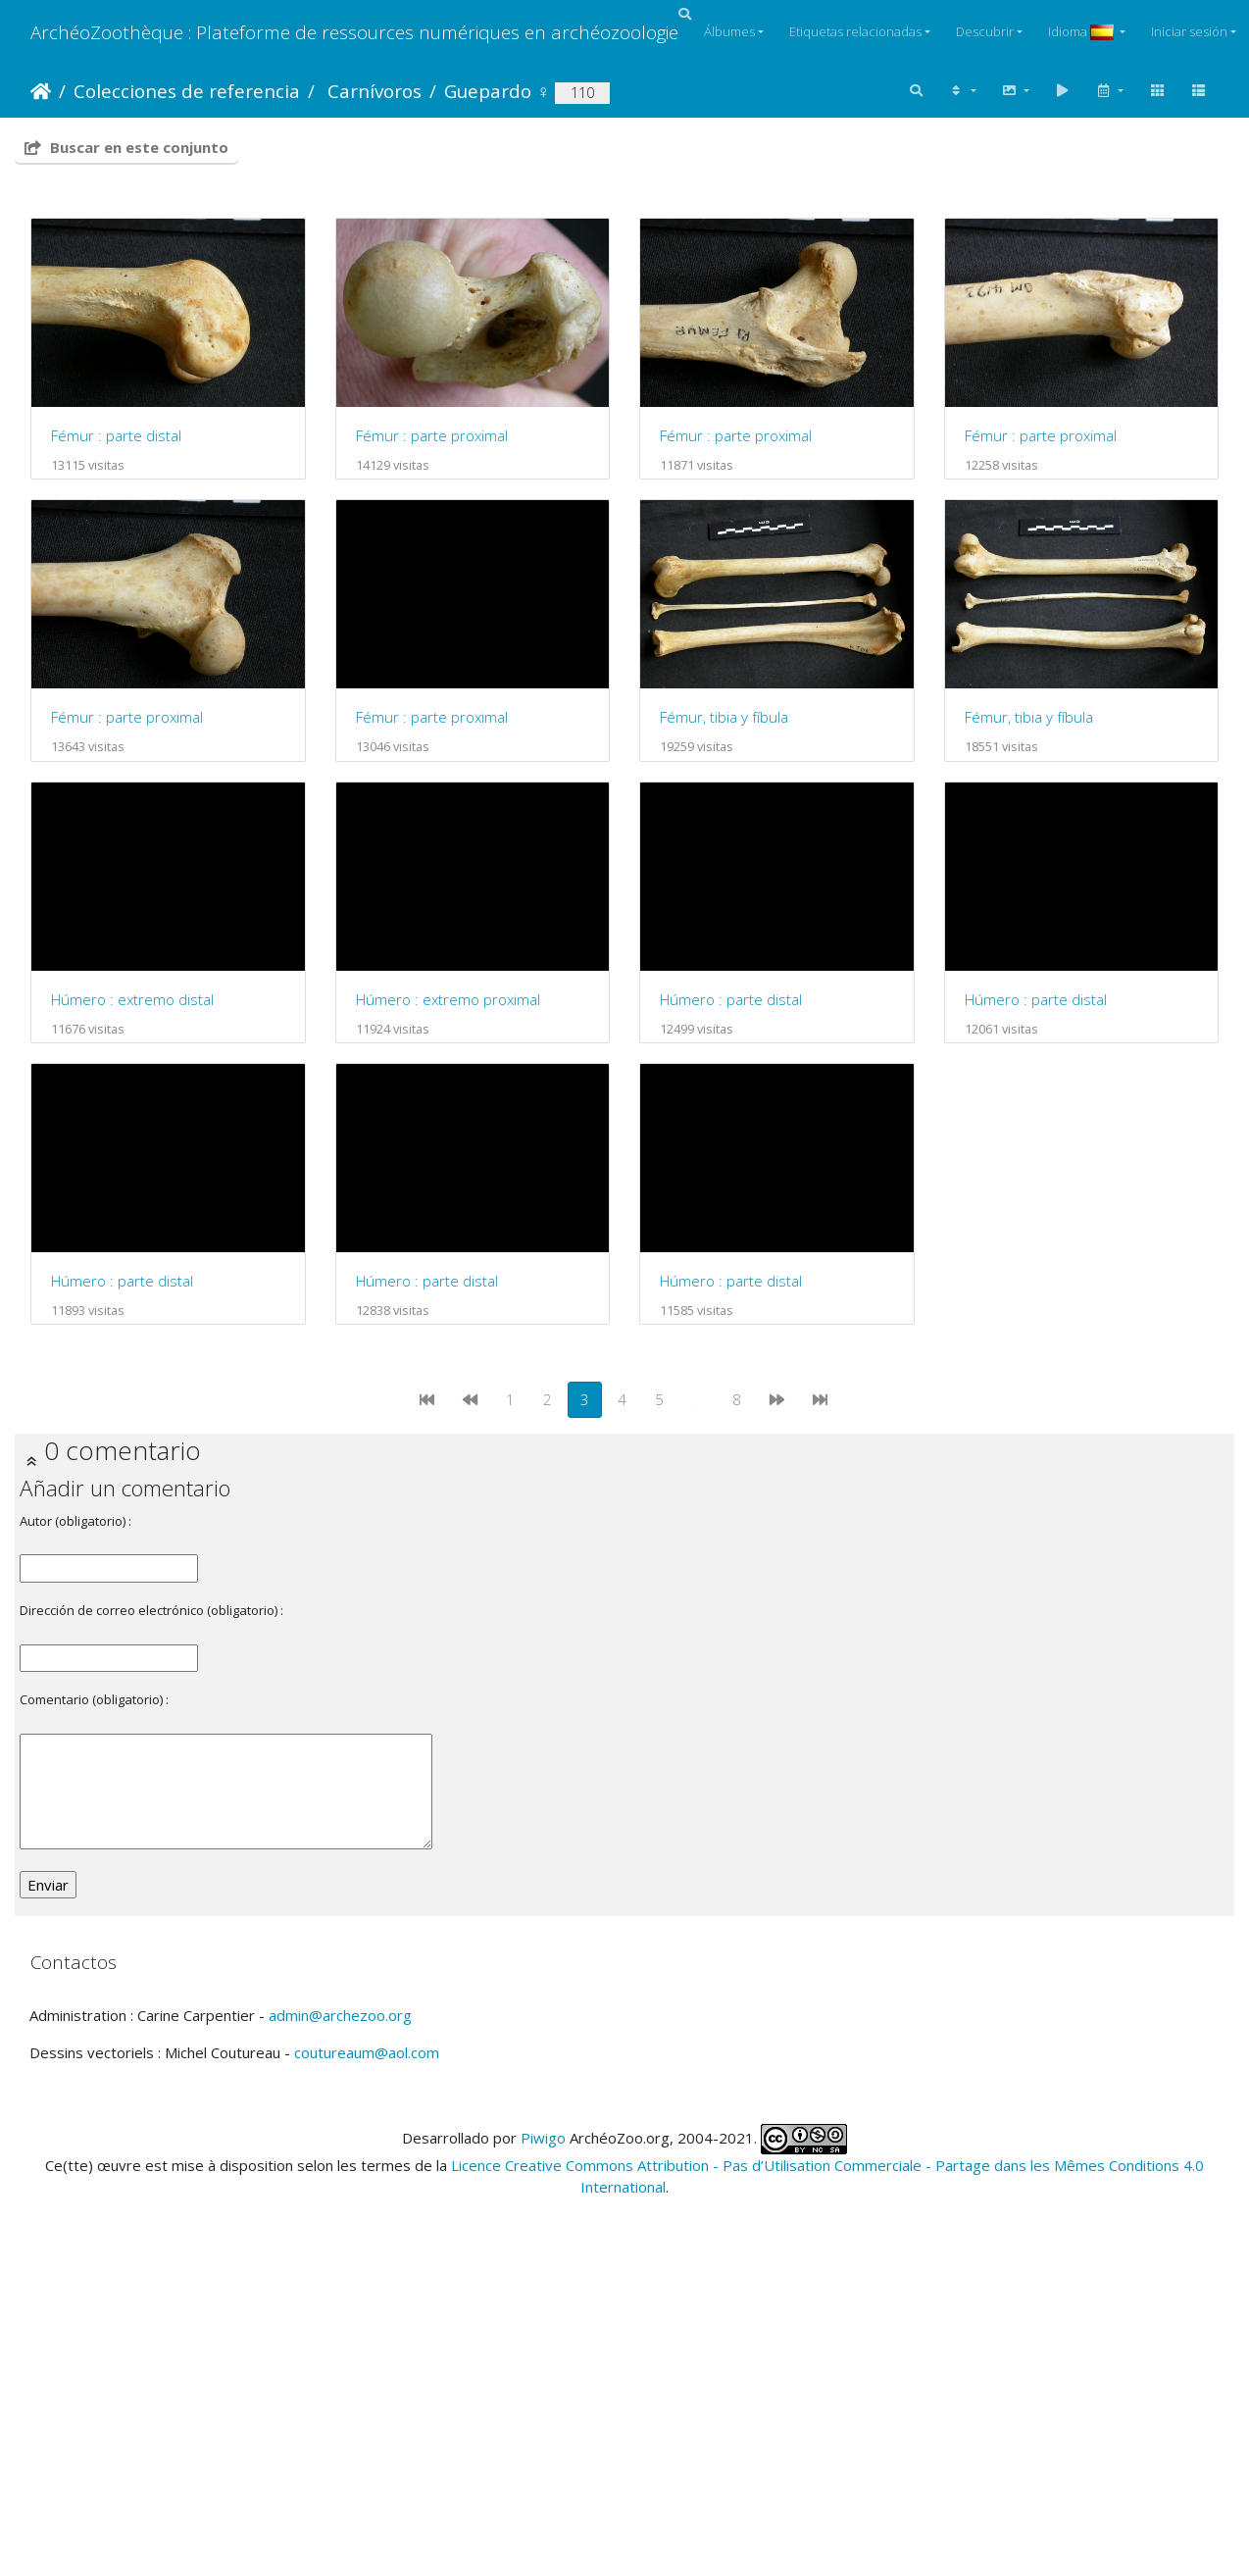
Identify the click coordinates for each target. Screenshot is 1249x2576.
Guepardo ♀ (497, 90)
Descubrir (985, 31)
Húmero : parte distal (429, 1287)
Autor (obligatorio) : (75, 1811)
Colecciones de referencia (187, 90)
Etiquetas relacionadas (855, 31)
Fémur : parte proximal (434, 437)
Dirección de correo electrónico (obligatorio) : (151, 1900)
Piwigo (543, 2427)
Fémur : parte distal (116, 437)
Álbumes (729, 31)
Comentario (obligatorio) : (94, 1989)
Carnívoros (372, 90)
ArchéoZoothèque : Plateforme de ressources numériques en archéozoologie (354, 32)
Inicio (40, 91)
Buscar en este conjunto (126, 147)
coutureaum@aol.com (366, 2342)
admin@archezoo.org (340, 2305)
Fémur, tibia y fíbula (115, 1004)
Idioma (1082, 31)
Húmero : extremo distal (746, 1004)
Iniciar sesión (1189, 31)
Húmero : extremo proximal (143, 1287)
